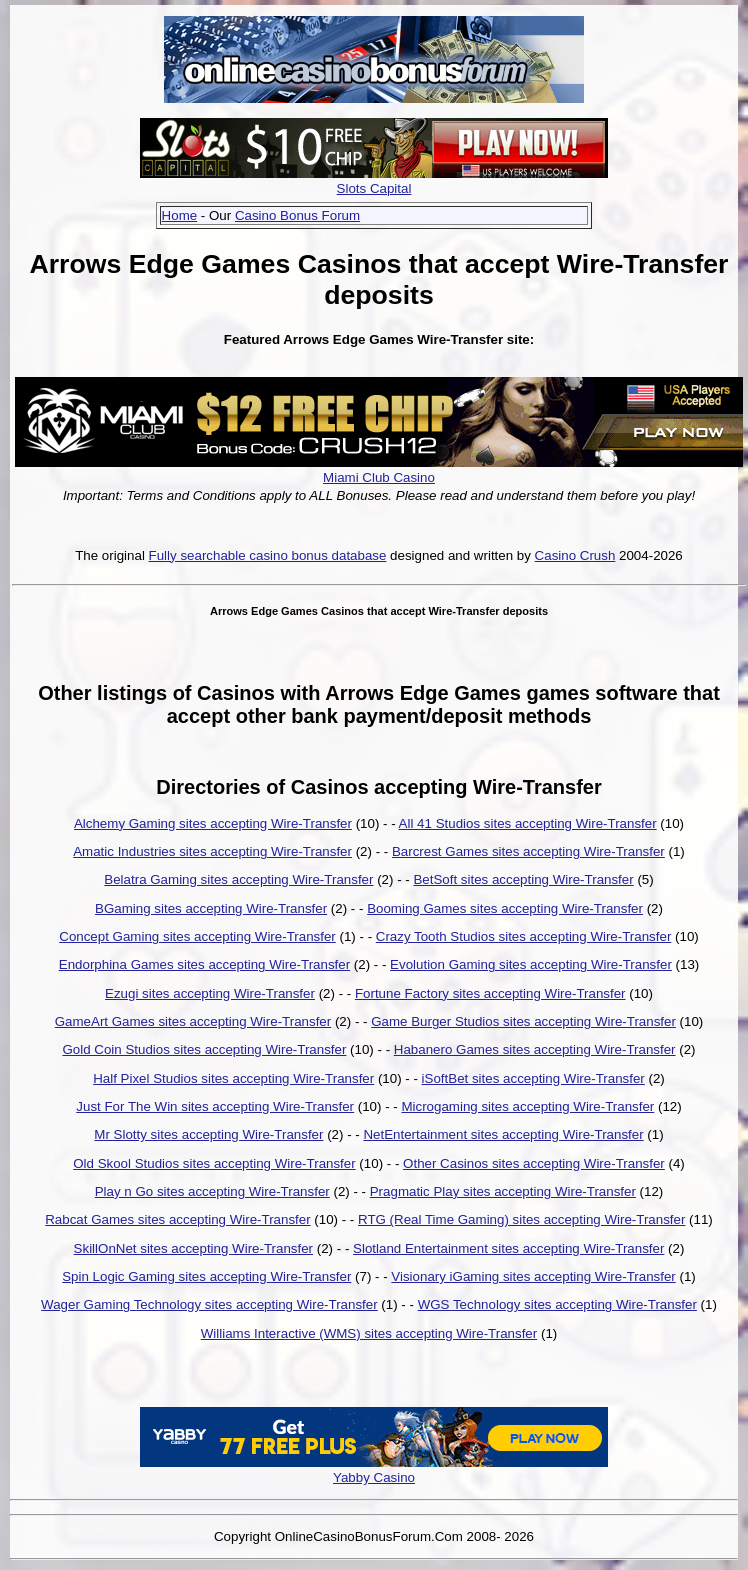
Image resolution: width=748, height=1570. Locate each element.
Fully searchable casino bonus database (268, 555)
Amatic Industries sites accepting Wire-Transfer (212, 851)
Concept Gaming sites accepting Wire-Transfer (197, 936)
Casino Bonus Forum (297, 215)
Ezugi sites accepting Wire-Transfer (210, 993)
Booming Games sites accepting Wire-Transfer (505, 908)
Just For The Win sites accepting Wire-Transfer (215, 1106)
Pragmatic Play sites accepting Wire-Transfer (503, 1191)
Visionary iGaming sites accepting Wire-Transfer (533, 1276)
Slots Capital (374, 188)
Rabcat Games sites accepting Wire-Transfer (177, 1219)
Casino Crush (575, 555)
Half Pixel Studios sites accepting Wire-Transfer (233, 1078)
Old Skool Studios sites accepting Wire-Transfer (214, 1163)
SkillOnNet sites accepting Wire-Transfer (193, 1248)
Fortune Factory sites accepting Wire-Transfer (490, 993)
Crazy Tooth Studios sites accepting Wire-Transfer (524, 936)
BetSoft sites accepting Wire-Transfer (523, 879)
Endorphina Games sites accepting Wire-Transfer (204, 964)
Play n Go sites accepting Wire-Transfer (212, 1191)
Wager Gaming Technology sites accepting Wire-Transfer (209, 1304)
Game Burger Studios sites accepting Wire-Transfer (523, 1021)
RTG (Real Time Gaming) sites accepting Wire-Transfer (521, 1219)
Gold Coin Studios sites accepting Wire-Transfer (204, 1049)
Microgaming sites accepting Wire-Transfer (527, 1106)
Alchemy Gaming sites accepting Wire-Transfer (213, 823)
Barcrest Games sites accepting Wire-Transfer (528, 851)
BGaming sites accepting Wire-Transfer (211, 908)
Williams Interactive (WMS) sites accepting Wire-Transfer (369, 1333)
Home (180, 215)
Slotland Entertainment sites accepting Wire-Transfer (508, 1248)
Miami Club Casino (379, 477)
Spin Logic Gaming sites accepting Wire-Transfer (206, 1276)
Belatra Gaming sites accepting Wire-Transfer (238, 879)
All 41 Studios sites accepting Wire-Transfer (528, 823)
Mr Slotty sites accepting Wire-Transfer (208, 1134)
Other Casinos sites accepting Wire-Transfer (534, 1163)
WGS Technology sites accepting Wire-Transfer (557, 1304)
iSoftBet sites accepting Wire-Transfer (533, 1078)
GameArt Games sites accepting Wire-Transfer (193, 1021)
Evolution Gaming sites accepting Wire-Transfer (531, 964)
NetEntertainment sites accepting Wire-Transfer (503, 1134)
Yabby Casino (374, 1477)
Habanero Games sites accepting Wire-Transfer (535, 1049)
